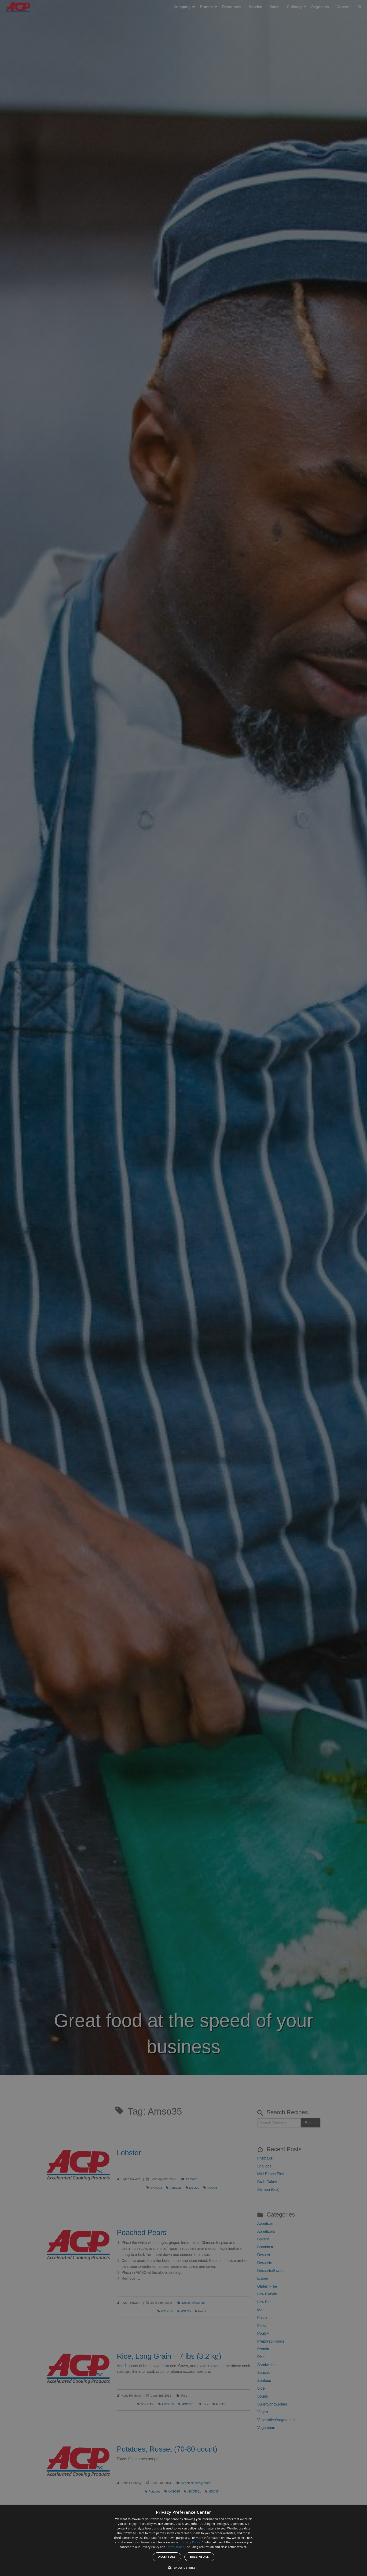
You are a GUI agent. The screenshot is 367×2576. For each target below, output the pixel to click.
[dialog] (183, 2540)
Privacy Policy (191, 2542)
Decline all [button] (199, 2557)
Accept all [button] (167, 2557)
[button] (183, 2567)
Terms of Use (175, 2547)
